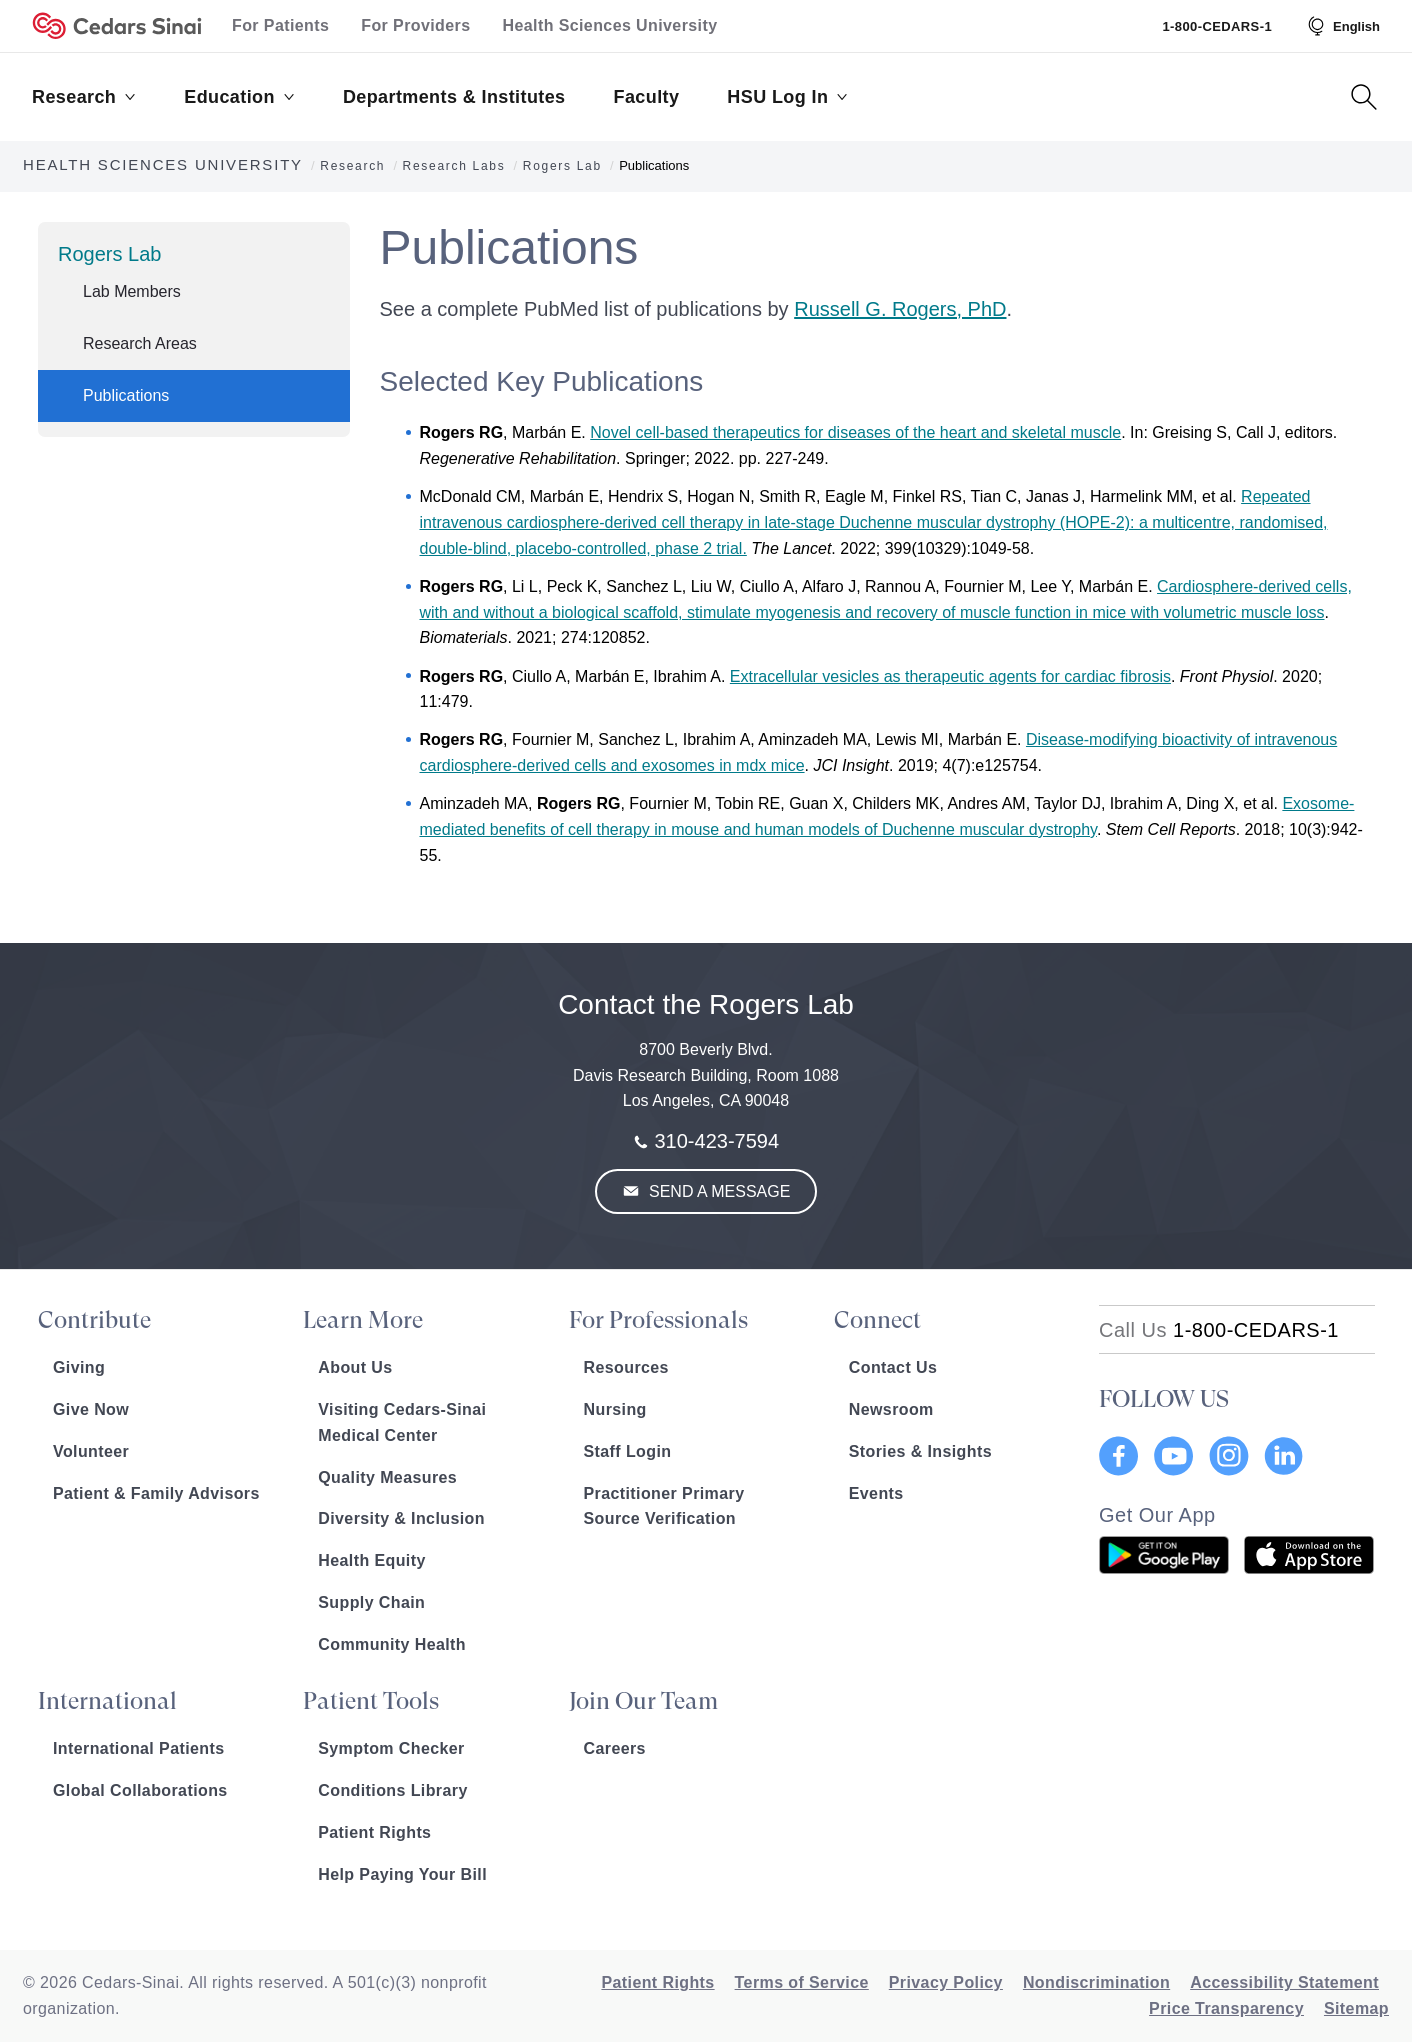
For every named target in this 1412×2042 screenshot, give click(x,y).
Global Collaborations (140, 1790)
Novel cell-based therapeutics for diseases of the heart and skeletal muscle (855, 432)
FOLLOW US (1164, 1399)
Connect (877, 1320)
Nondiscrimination (1096, 1982)
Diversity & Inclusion (401, 1518)
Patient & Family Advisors (156, 1493)
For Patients (280, 25)
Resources (626, 1367)
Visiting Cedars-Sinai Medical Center (402, 1422)
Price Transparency (1226, 2008)
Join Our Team (643, 1701)
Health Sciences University (610, 25)
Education (239, 97)
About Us (355, 1367)
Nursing (615, 1409)
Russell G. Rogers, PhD (900, 309)
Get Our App (1157, 1515)
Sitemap (1356, 2008)
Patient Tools (371, 1701)
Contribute (94, 1320)
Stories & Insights (920, 1451)
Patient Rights (374, 1832)
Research (84, 97)
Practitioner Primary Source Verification (664, 1506)
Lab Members (132, 291)
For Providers (415, 25)
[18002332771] (1219, 1330)
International (107, 1701)
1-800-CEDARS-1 (1217, 26)
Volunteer (91, 1451)
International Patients (139, 1748)
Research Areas (140, 343)
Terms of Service (802, 1982)
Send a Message (718, 1191)
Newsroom (891, 1409)
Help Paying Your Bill (402, 1874)
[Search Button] (1364, 97)
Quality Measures (387, 1477)
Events (876, 1493)
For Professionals (658, 1320)
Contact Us (893, 1367)
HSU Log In (787, 97)
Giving (79, 1367)
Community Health (392, 1644)
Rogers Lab (109, 254)
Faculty (647, 97)
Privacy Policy (946, 1982)
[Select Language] (1342, 26)
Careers (615, 1748)
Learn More (363, 1320)
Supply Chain (371, 1602)
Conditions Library (392, 1790)
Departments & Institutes (454, 97)
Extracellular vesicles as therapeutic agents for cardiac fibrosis (950, 676)
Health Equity (371, 1560)
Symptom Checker (391, 1748)
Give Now (91, 1409)
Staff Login (628, 1451)
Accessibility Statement (1284, 1982)
